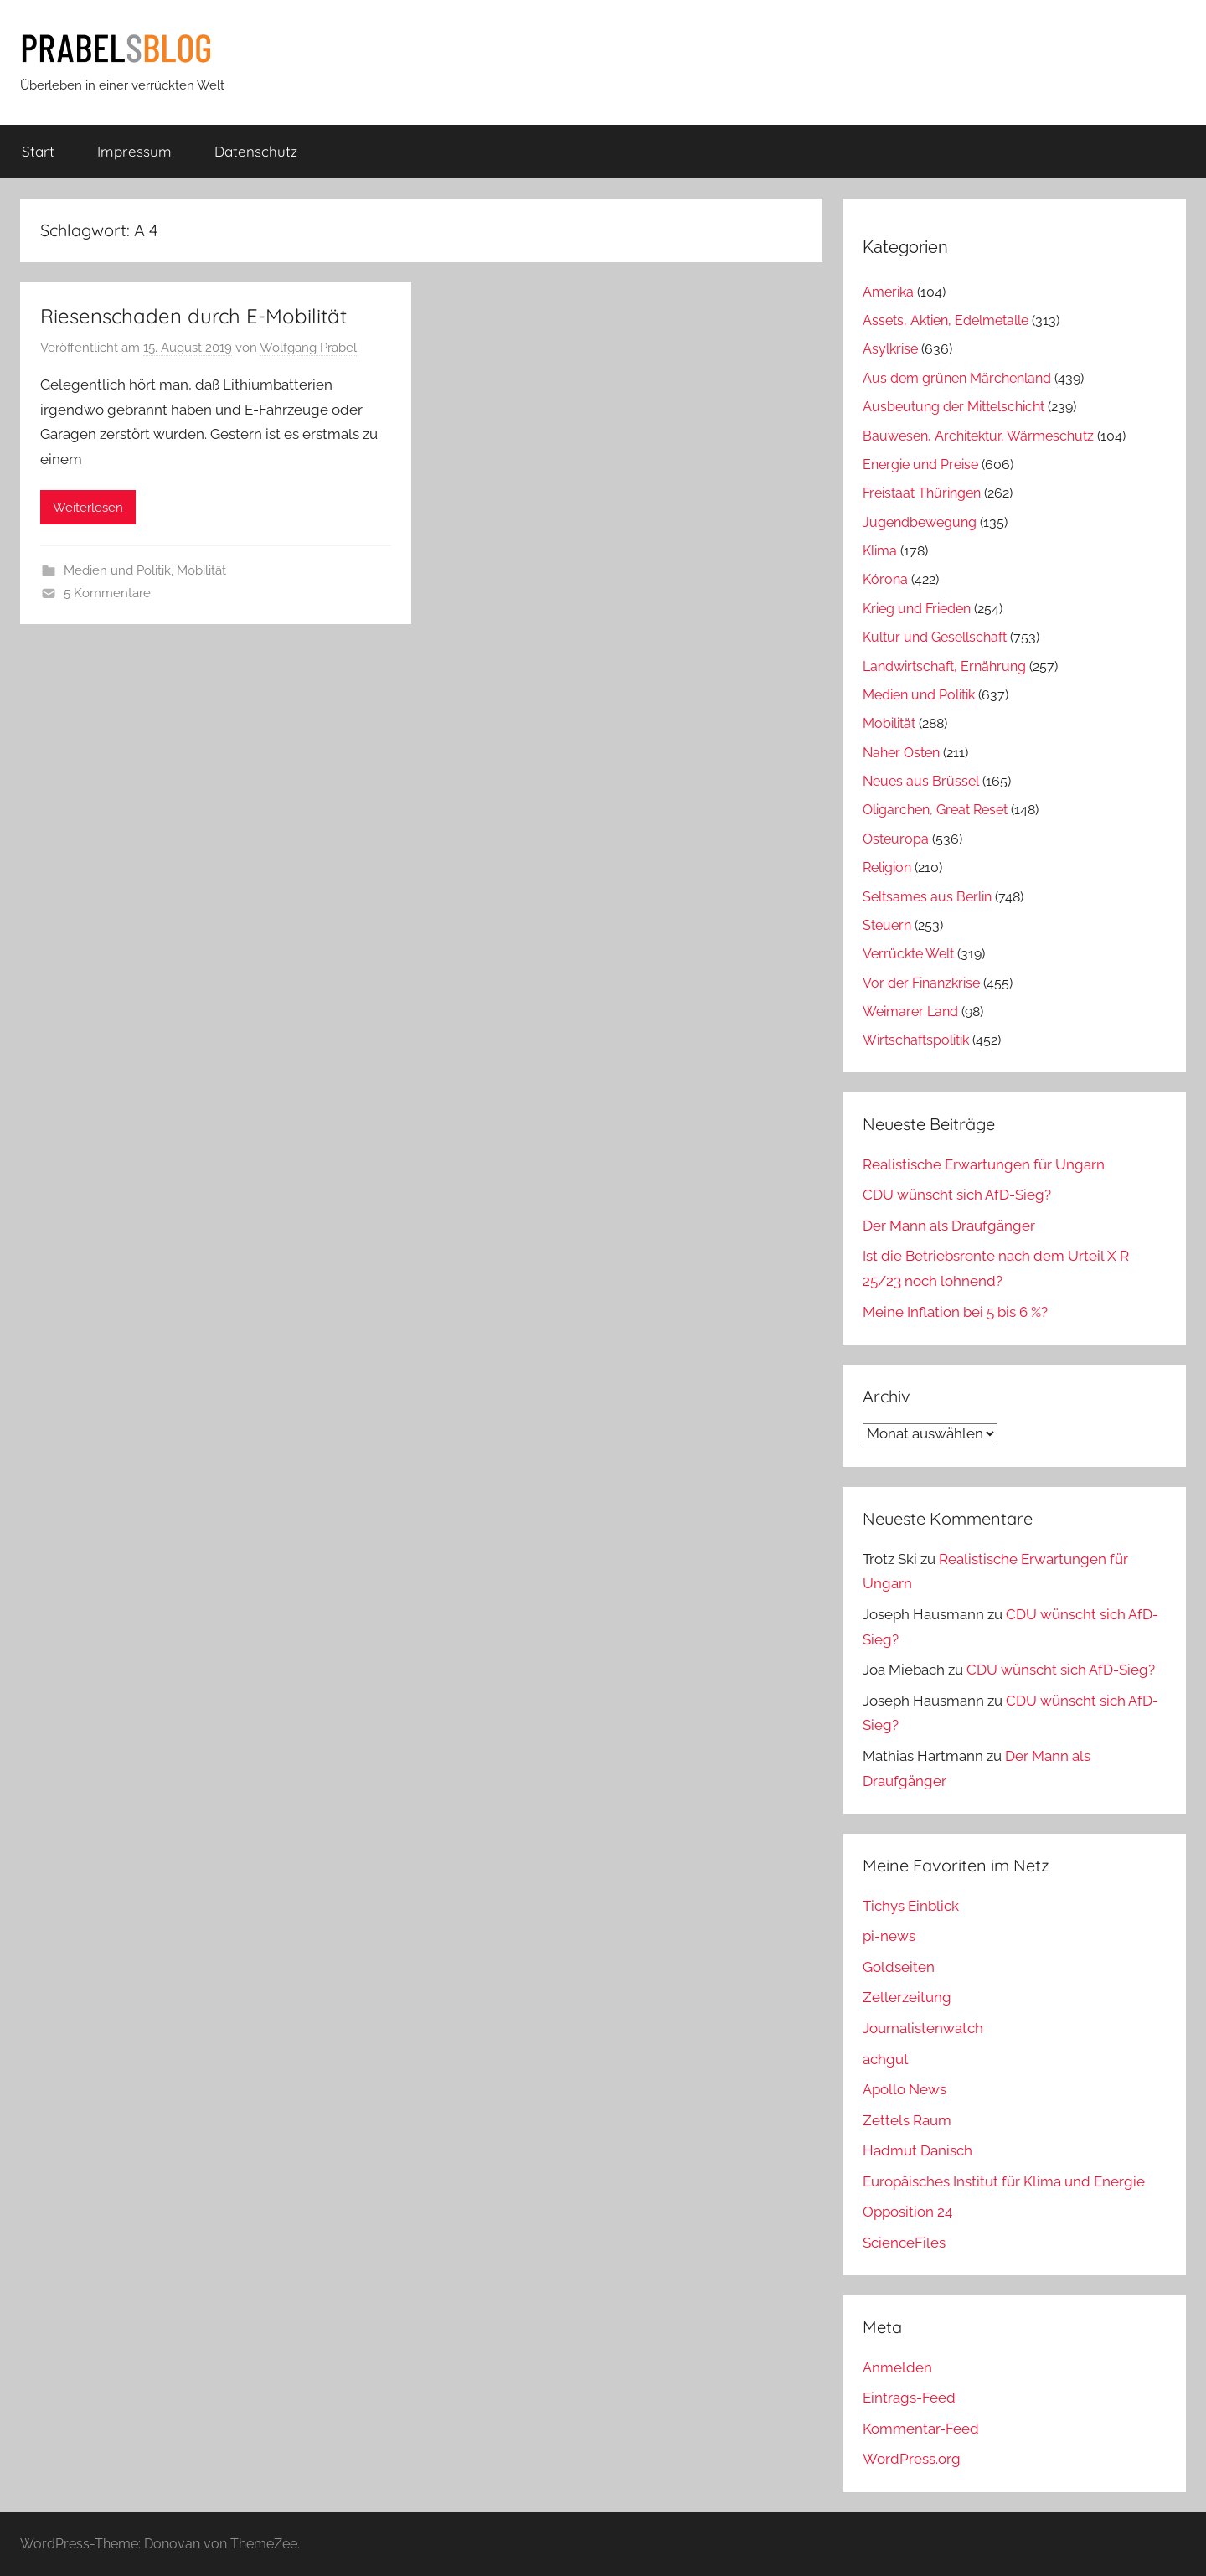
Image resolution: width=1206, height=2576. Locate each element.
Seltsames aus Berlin (927, 897)
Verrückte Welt (908, 954)
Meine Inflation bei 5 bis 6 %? (955, 1311)
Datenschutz (255, 151)
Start (38, 151)
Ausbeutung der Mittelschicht (953, 407)
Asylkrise (890, 349)
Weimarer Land (910, 1012)
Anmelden (897, 2367)
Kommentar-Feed (921, 2428)
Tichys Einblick (911, 1905)
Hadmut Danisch (917, 2150)
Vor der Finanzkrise (921, 983)
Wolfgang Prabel (308, 347)
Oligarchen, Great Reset (935, 810)
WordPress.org (912, 2458)
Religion (887, 867)
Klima (880, 551)
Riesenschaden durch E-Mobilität (193, 315)
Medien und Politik (117, 570)
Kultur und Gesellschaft (935, 637)
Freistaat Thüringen (922, 493)
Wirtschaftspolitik (916, 1040)
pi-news (889, 1936)
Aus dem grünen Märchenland (957, 378)
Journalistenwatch (923, 2028)
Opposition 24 (907, 2211)
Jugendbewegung (920, 522)
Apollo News (904, 2089)
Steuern (887, 925)
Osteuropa (896, 839)
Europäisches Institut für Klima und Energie (1004, 2181)
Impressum (134, 151)
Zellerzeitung (907, 1997)
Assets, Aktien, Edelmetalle (945, 320)
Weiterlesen (88, 507)
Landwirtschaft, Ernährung (944, 666)
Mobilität (201, 570)
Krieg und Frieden (917, 609)
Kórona (885, 579)
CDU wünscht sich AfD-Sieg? (957, 1194)
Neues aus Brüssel (921, 781)
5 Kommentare (107, 593)
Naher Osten (901, 753)
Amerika (888, 292)
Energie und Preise (920, 464)
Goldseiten (899, 1967)
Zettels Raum (907, 2120)
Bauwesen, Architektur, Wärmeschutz (978, 436)
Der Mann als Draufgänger (949, 1225)
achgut (886, 2059)
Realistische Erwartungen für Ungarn (984, 1164)
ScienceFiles (904, 2242)
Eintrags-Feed (909, 2397)
